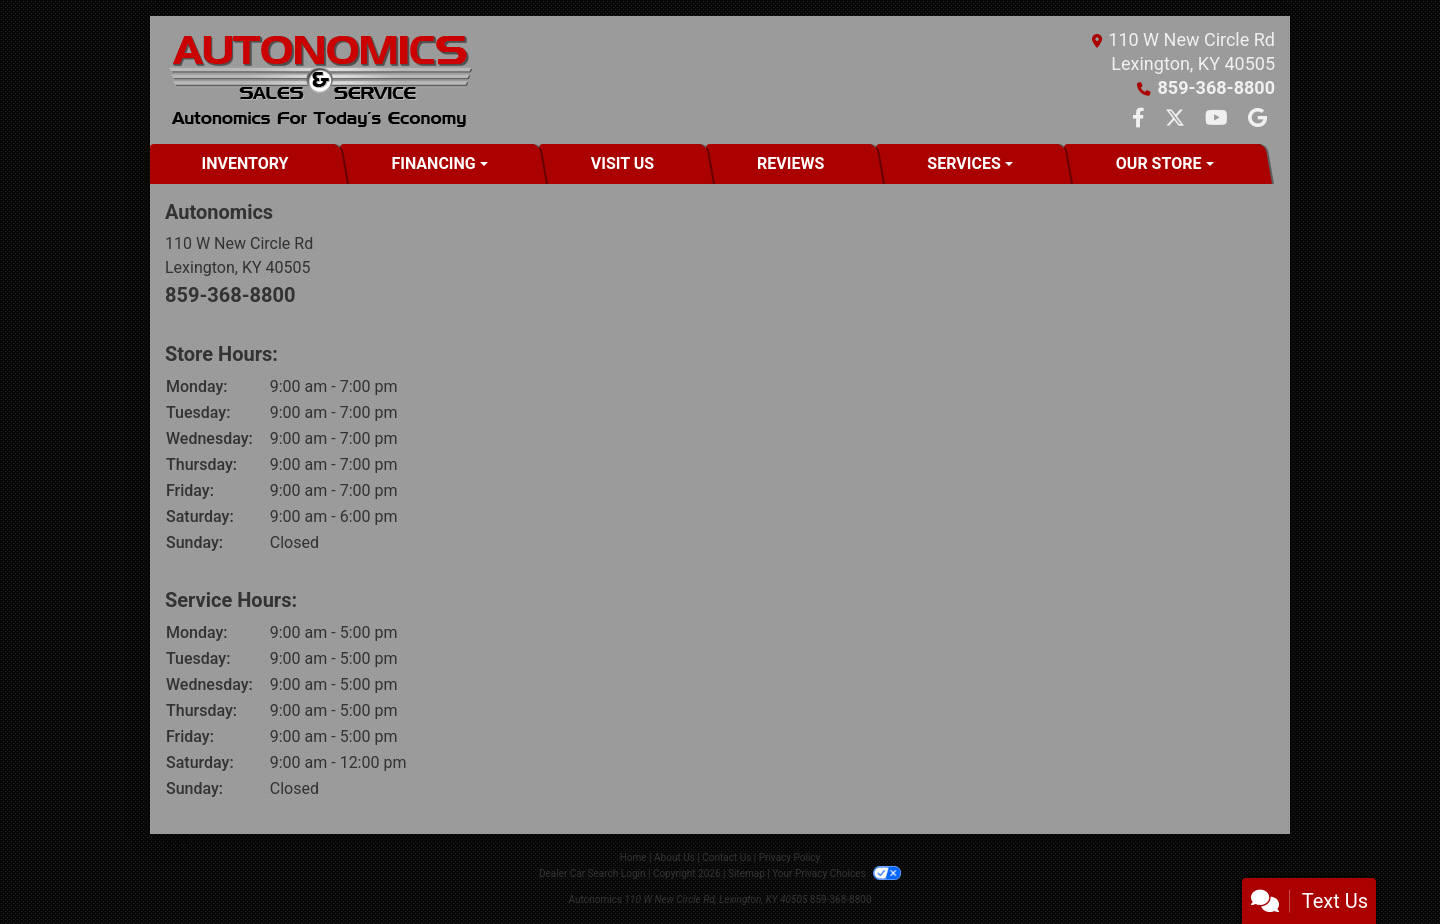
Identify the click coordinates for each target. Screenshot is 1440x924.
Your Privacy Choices (836, 873)
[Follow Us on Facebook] (1140, 119)
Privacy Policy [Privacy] (790, 857)
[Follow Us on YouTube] (1218, 119)
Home (633, 857)
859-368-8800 (1216, 87)
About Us (674, 857)
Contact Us (726, 857)
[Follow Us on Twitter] (1177, 119)
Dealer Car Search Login (592, 873)
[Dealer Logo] (319, 80)
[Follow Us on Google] (1257, 119)
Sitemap (746, 873)
